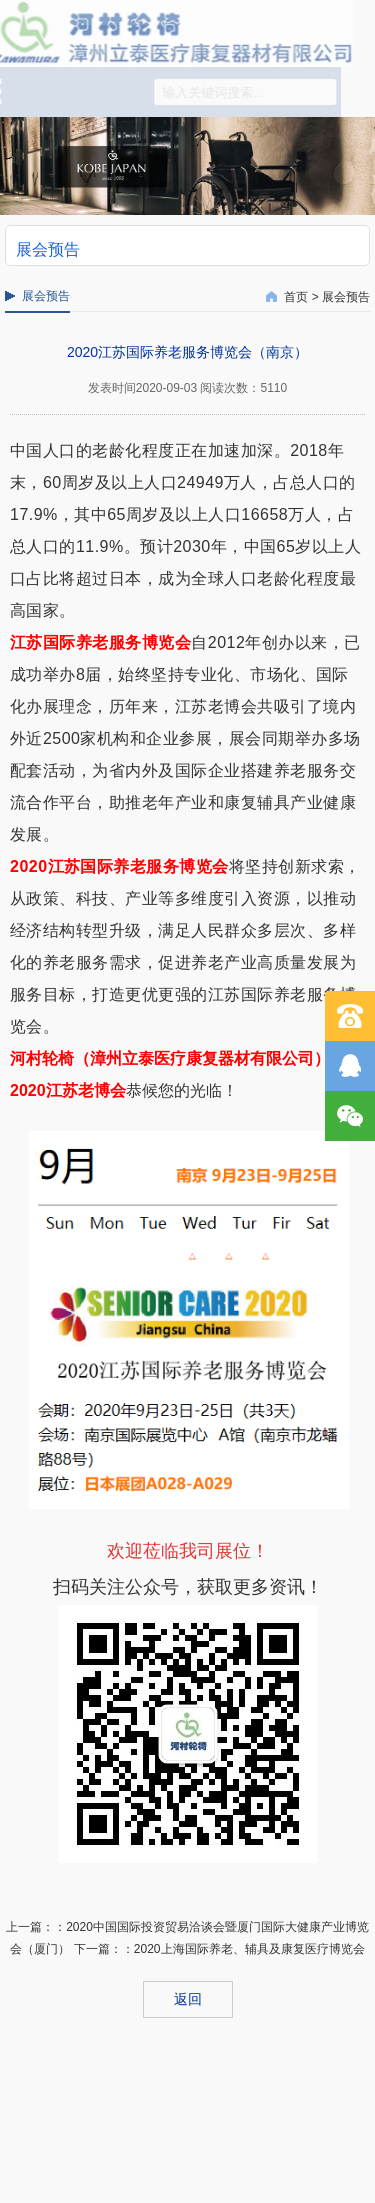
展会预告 (346, 297)
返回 (188, 1999)
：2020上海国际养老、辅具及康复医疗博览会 (243, 1949)
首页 (296, 297)
